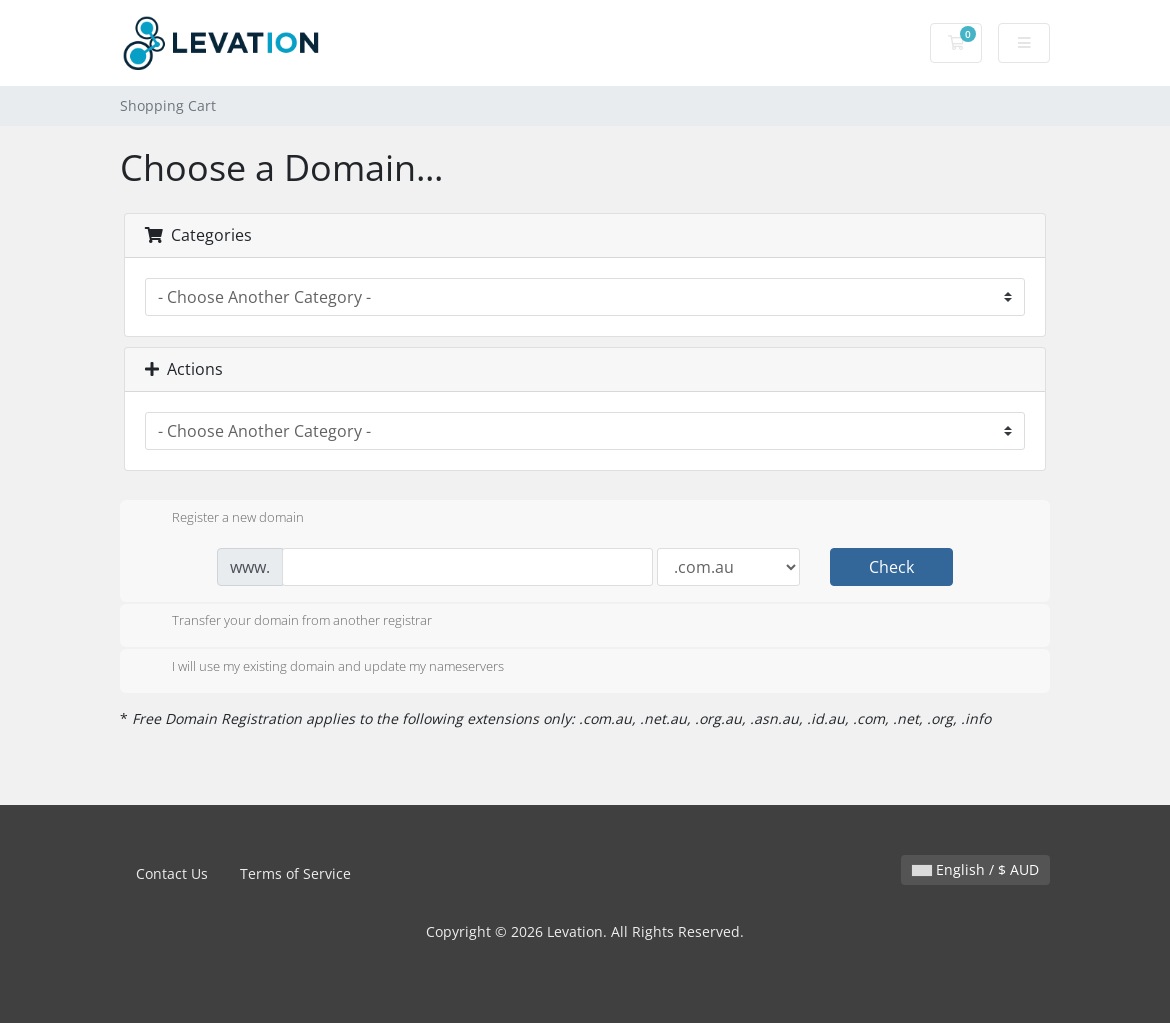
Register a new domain (222, 519)
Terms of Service (295, 873)
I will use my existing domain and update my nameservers (322, 668)
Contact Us (172, 873)
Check (891, 567)
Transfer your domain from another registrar (286, 622)
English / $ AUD (975, 869)
